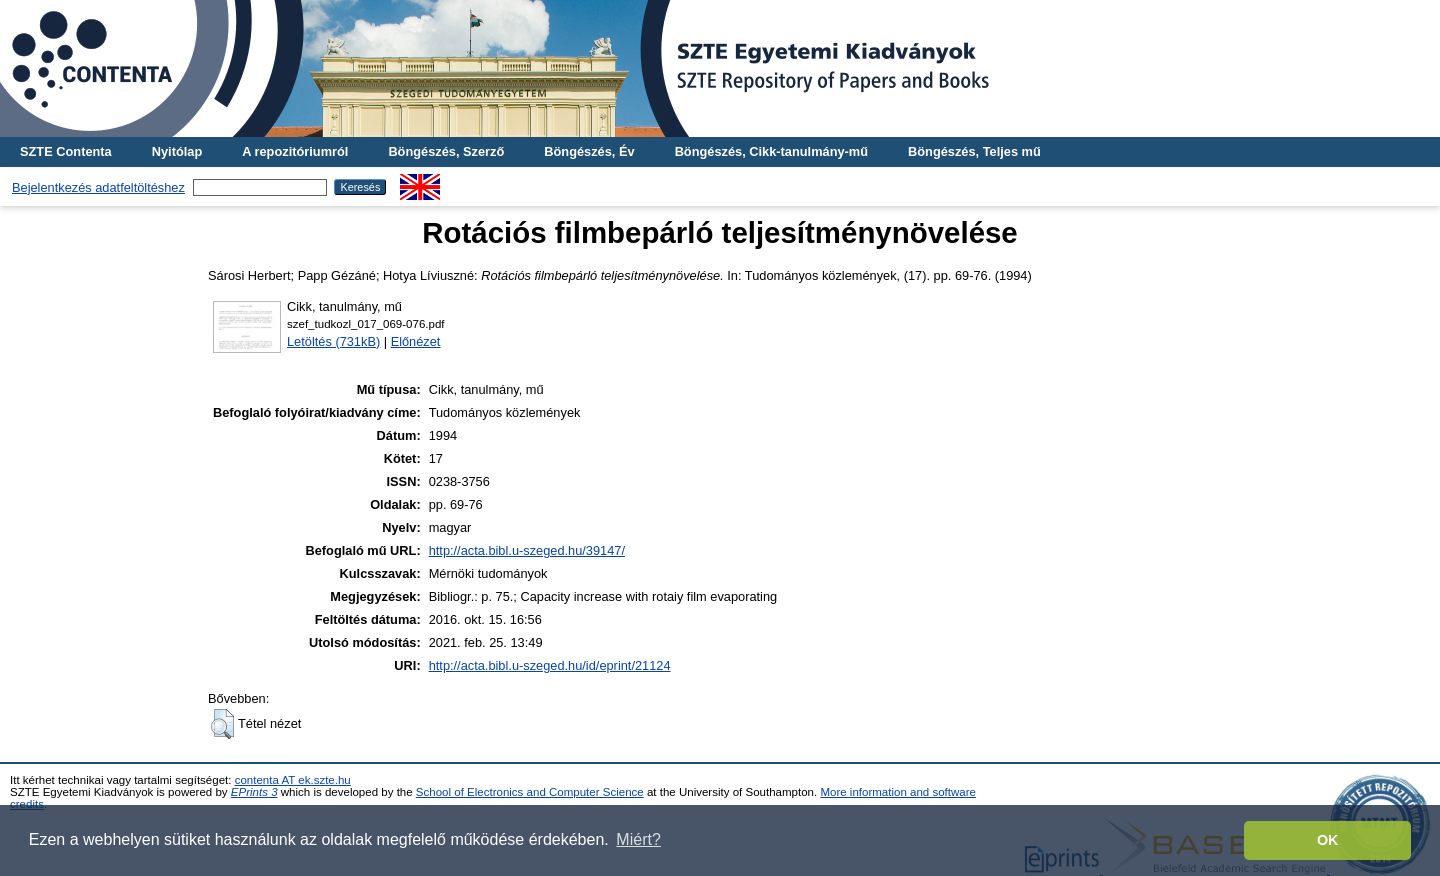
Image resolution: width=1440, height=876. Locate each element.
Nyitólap (177, 151)
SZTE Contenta (66, 151)
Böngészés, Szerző (446, 151)
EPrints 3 (254, 792)
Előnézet (416, 341)
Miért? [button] (638, 839)
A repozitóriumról (295, 151)
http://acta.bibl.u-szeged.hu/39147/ (527, 550)
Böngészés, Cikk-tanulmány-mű (771, 151)
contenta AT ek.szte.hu (293, 780)
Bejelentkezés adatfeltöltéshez (98, 187)
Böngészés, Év (589, 151)
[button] (222, 724)
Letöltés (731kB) (333, 341)
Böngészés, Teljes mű (974, 151)
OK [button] (1328, 840)
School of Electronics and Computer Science (530, 792)
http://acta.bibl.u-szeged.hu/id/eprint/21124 (550, 665)
